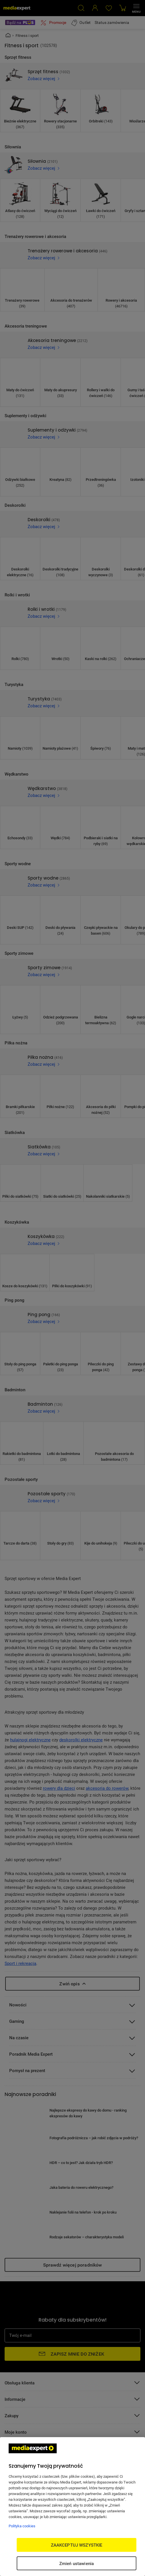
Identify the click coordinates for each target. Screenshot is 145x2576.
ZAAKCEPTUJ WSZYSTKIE (76, 2545)
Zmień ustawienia (76, 2563)
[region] (72, 2506)
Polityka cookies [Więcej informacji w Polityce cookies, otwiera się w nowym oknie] (22, 2525)
